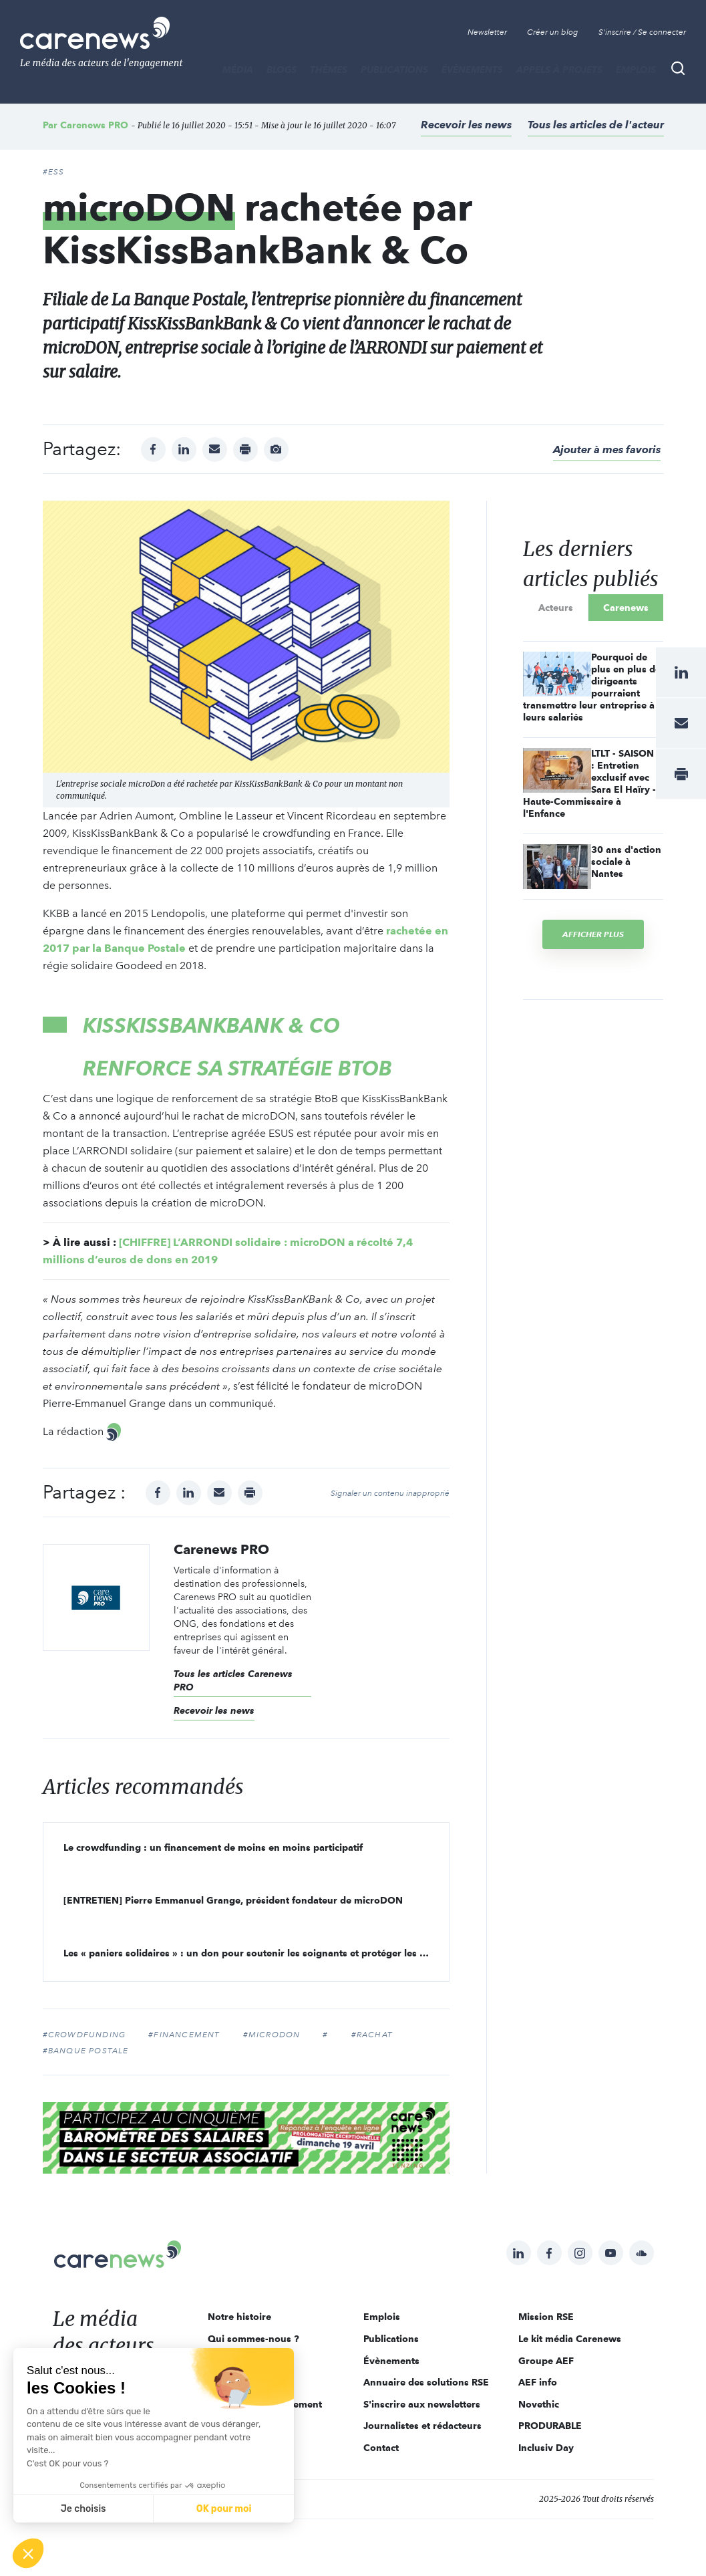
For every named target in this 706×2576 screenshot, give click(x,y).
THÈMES (328, 69)
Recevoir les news (466, 124)
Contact (381, 2447)
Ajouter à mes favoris (607, 449)
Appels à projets (559, 69)
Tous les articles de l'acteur (596, 124)
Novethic (538, 2404)
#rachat (372, 2034)
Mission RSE (546, 2316)
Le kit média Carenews (569, 2338)
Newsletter (487, 32)
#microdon (272, 2034)
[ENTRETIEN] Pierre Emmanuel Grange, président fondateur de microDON (233, 1900)
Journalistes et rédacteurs (422, 2425)
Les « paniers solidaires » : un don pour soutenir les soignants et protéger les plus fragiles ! (256, 1953)
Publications (394, 69)
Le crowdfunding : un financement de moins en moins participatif (213, 1847)
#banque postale (86, 2050)
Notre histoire (239, 2316)
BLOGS (282, 69)
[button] (28, 2553)
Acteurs (555, 607)
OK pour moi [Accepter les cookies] (224, 2509)
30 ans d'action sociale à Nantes (626, 861)
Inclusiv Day (546, 2447)
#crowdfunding (84, 2034)
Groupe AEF (546, 2360)
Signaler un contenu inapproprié (390, 1493)
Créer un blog (552, 32)
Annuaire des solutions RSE (426, 2382)
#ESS (54, 172)
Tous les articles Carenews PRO (233, 1680)
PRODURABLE (550, 2425)
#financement (184, 2034)
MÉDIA (237, 69)
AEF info (537, 2382)
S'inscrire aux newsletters (421, 2404)
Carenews (626, 607)
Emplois (636, 69)
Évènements (472, 69)
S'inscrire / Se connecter (642, 32)
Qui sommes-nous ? (253, 2338)
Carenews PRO (94, 125)
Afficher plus (593, 934)
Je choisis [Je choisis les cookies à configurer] (83, 2509)
